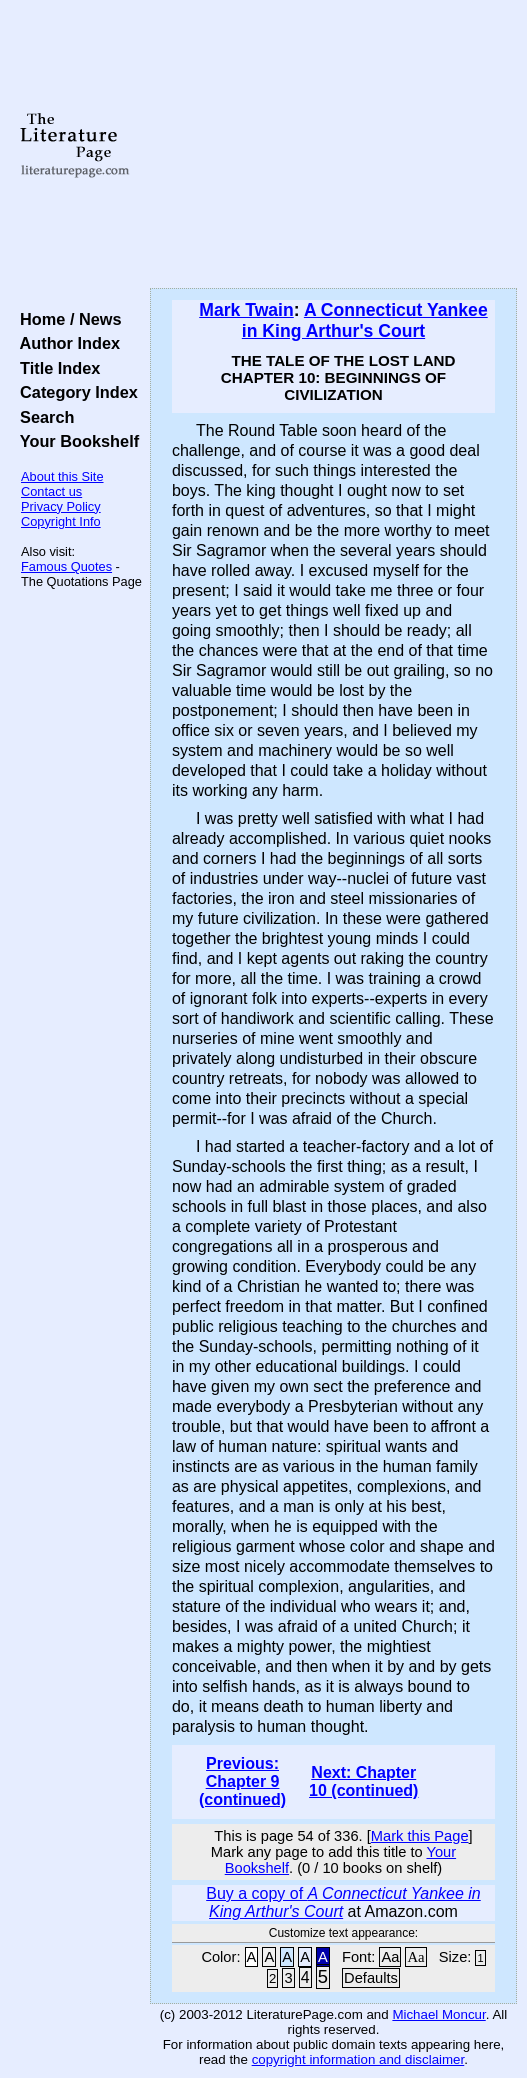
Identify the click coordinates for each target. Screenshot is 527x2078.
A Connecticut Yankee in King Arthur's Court (365, 320)
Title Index (55, 368)
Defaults (371, 1978)
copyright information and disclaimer (358, 2059)
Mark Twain (246, 310)
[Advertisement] (333, 145)
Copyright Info (61, 521)
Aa (390, 1957)
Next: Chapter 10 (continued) (363, 1781)
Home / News (66, 319)
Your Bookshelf (75, 441)
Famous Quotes (66, 566)
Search (42, 417)
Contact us (51, 491)
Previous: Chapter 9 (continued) (242, 1781)
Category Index (74, 392)
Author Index (65, 343)
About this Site (62, 476)
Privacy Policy (61, 506)
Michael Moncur (438, 2014)
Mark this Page (420, 1836)
